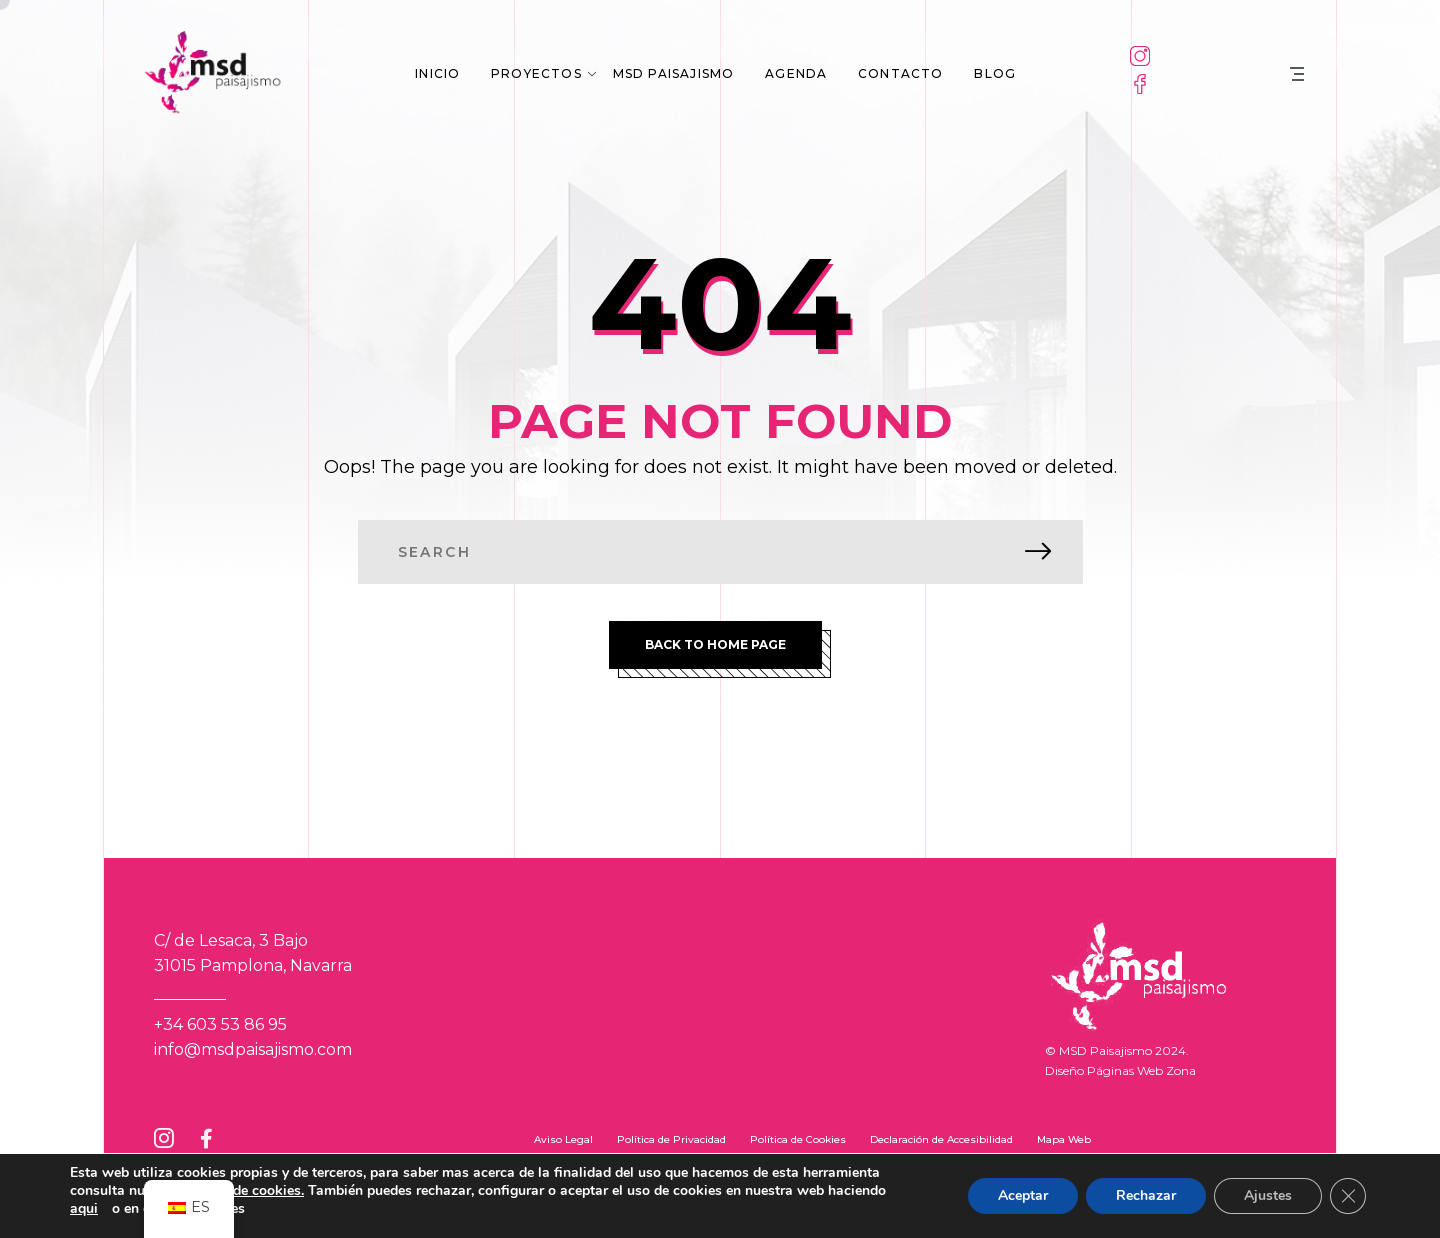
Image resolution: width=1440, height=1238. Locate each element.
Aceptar (1023, 1195)
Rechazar (1146, 1195)
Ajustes (1268, 1195)
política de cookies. (242, 1190)
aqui (84, 1209)
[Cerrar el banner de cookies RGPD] (1348, 1196)
